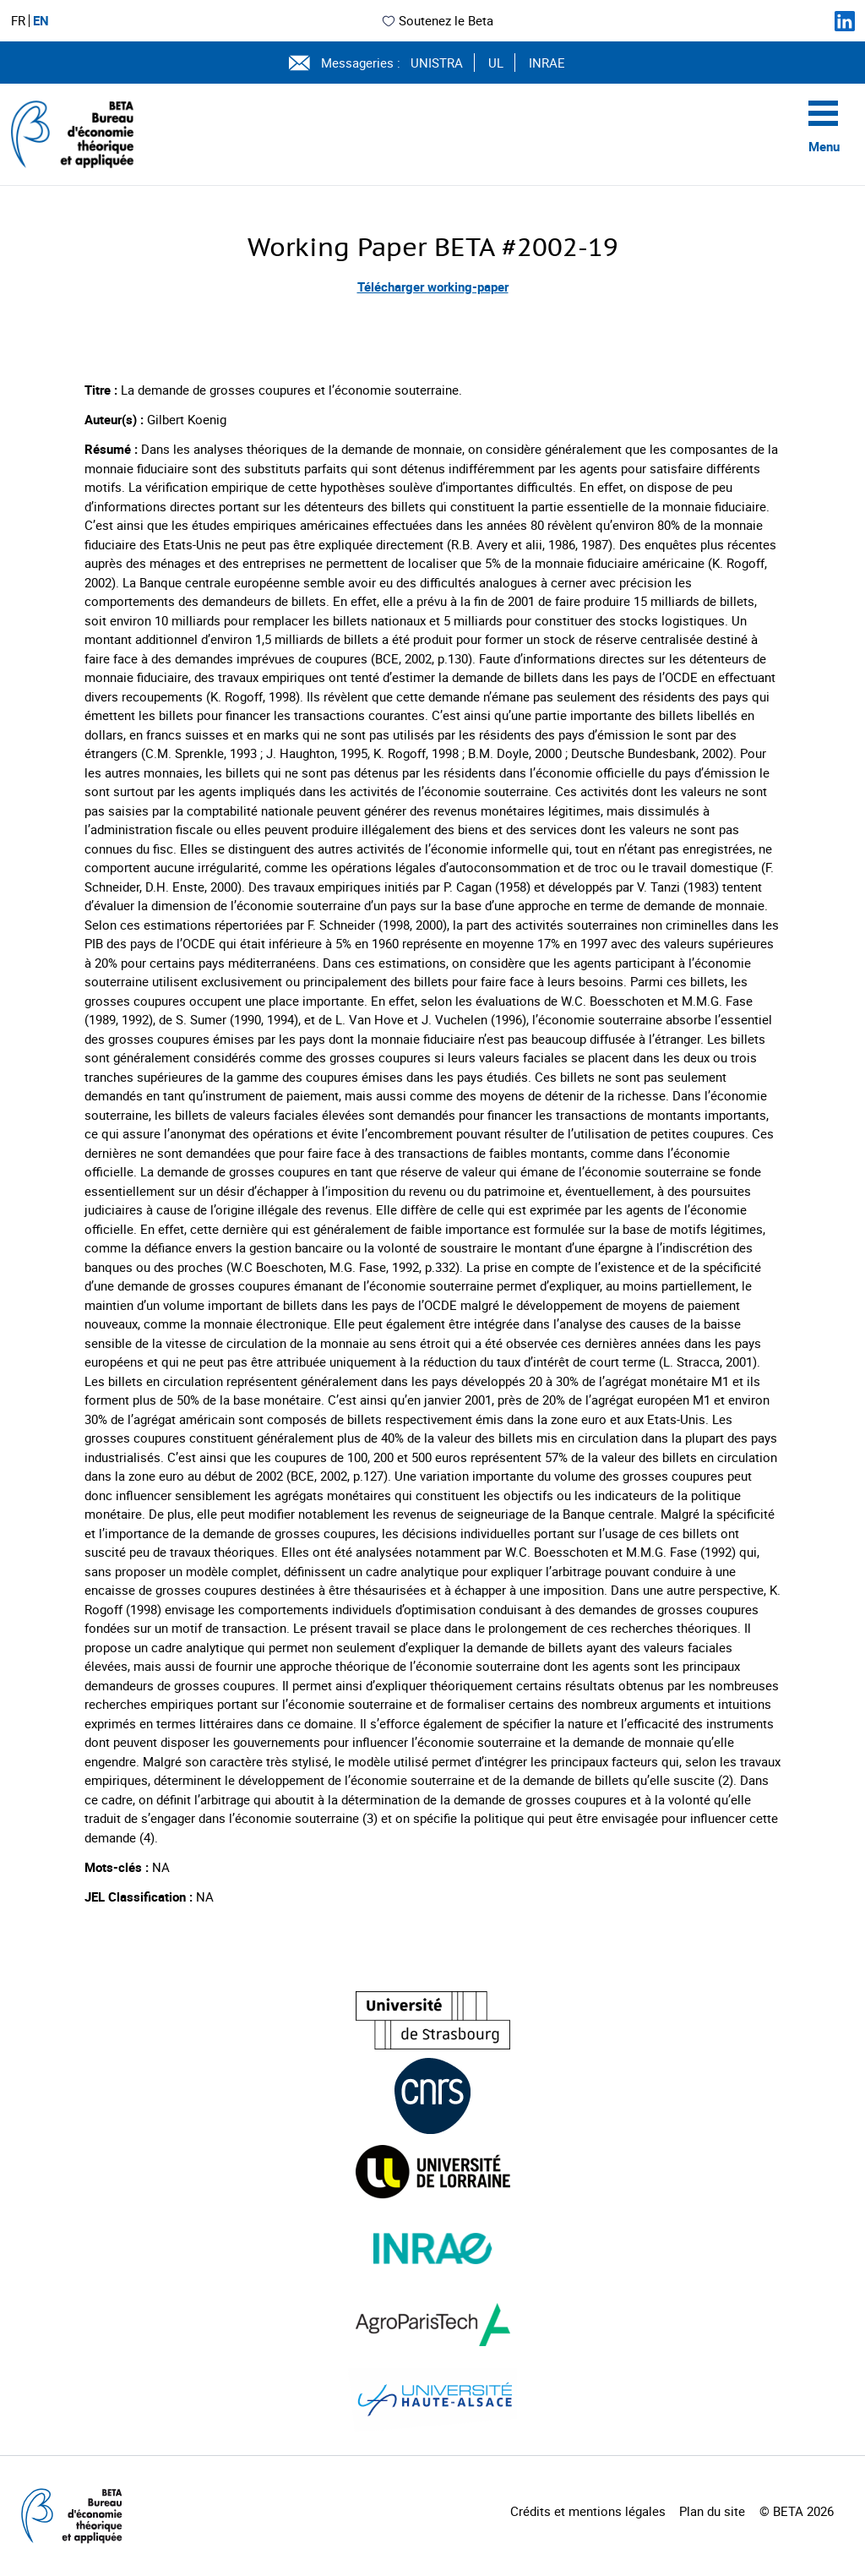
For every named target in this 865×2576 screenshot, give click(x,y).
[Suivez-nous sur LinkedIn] (845, 21)
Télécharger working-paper (433, 286)
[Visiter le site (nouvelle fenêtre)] (433, 2020)
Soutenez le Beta (437, 20)
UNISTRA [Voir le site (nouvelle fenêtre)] (437, 62)
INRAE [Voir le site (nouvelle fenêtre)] (547, 62)
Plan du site (712, 2510)
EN (41, 20)
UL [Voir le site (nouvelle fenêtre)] (495, 62)
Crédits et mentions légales (588, 2510)
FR (18, 20)
